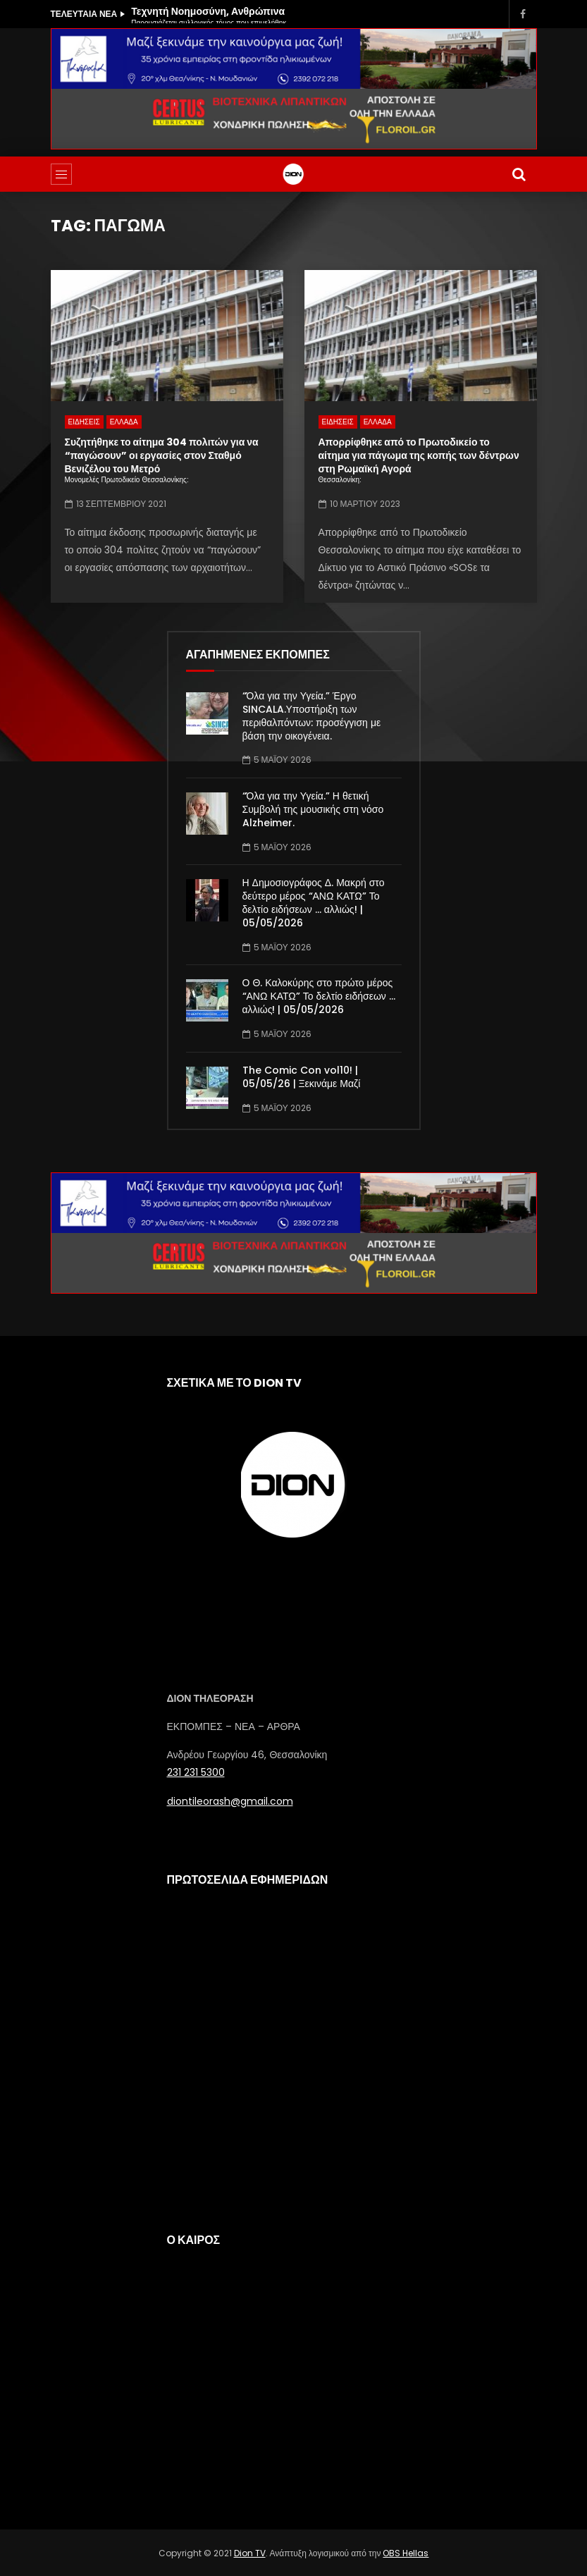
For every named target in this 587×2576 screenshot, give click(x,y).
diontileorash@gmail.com (230, 1801)
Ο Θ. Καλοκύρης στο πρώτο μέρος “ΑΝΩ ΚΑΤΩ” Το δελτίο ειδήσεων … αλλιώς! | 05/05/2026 (318, 996)
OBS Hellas (405, 2553)
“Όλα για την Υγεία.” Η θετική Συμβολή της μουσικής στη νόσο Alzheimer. (313, 809)
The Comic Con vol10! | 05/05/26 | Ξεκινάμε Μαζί (301, 1077)
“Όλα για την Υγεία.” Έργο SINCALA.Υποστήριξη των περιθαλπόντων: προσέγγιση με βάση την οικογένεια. (311, 716)
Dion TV (250, 2553)
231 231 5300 (196, 1772)
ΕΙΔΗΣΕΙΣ (84, 422)
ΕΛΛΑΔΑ (124, 422)
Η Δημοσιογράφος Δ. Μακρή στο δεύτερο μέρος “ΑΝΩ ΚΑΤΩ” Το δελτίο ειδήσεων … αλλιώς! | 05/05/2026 (313, 903)
